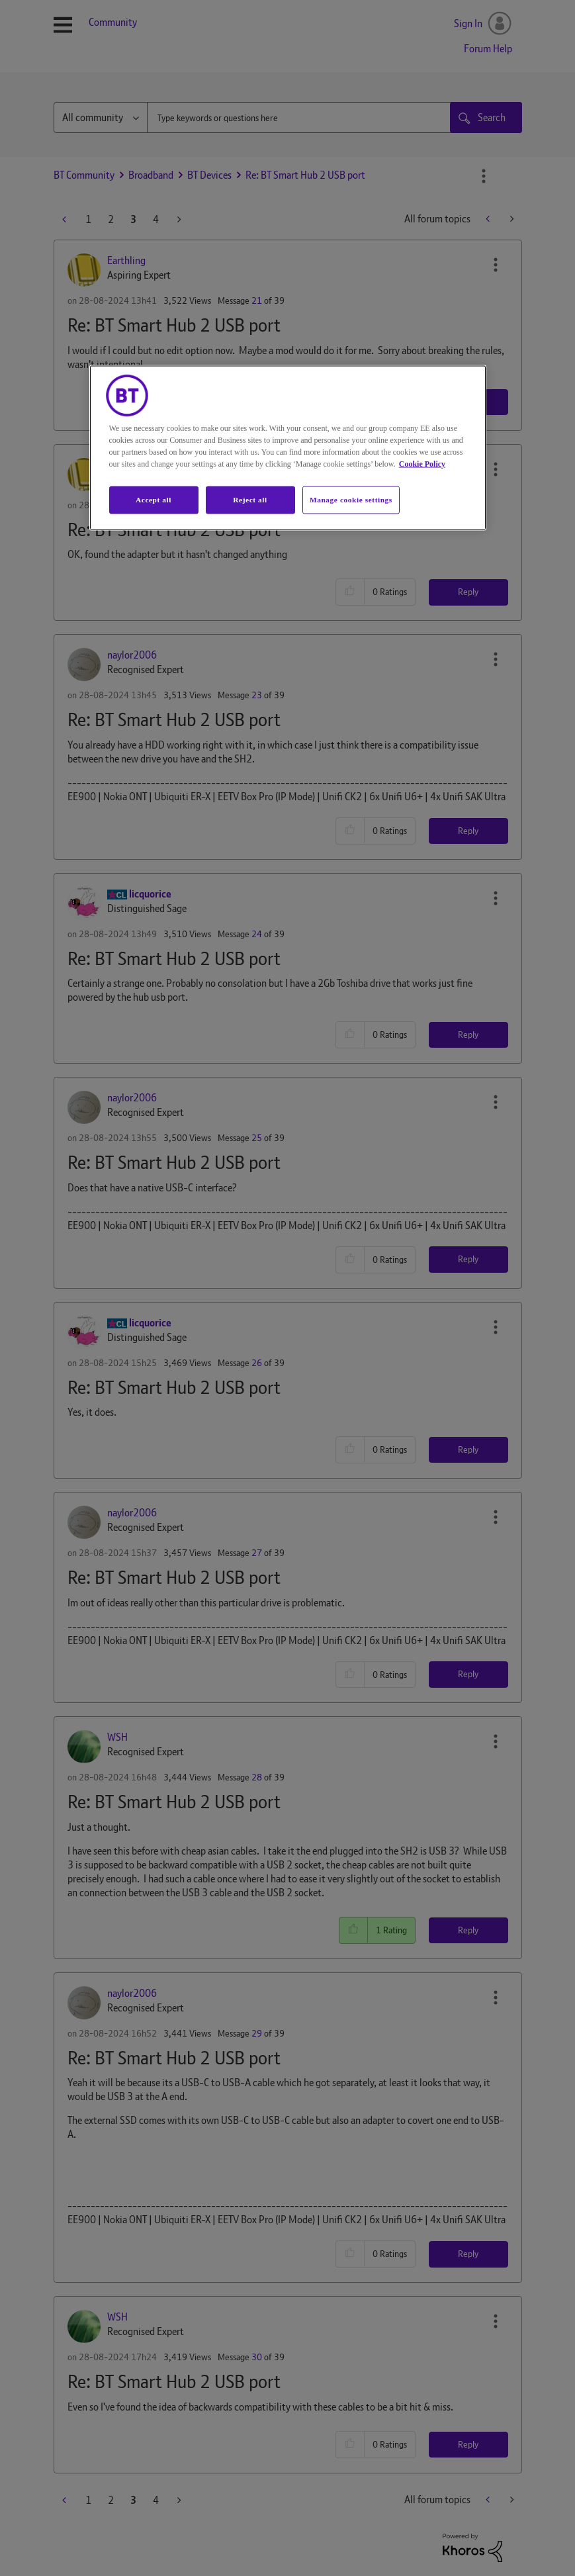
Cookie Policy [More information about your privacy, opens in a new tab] (422, 463)
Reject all (250, 499)
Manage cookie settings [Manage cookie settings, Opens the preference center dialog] (351, 499)
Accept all (153, 499)
